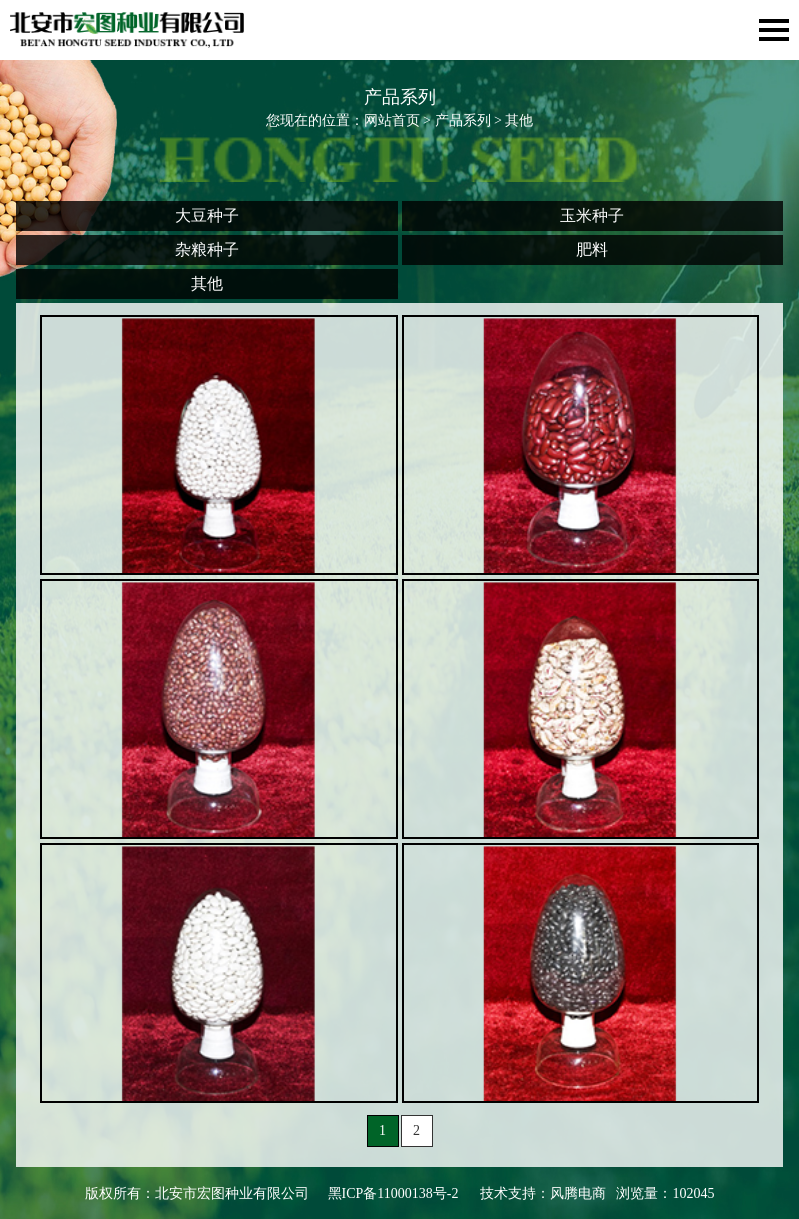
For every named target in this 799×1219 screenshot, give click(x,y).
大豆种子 (207, 215)
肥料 (592, 249)
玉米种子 (592, 215)
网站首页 (392, 120)
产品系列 (463, 120)
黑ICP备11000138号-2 (393, 1193)
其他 (207, 283)
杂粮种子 (207, 249)
